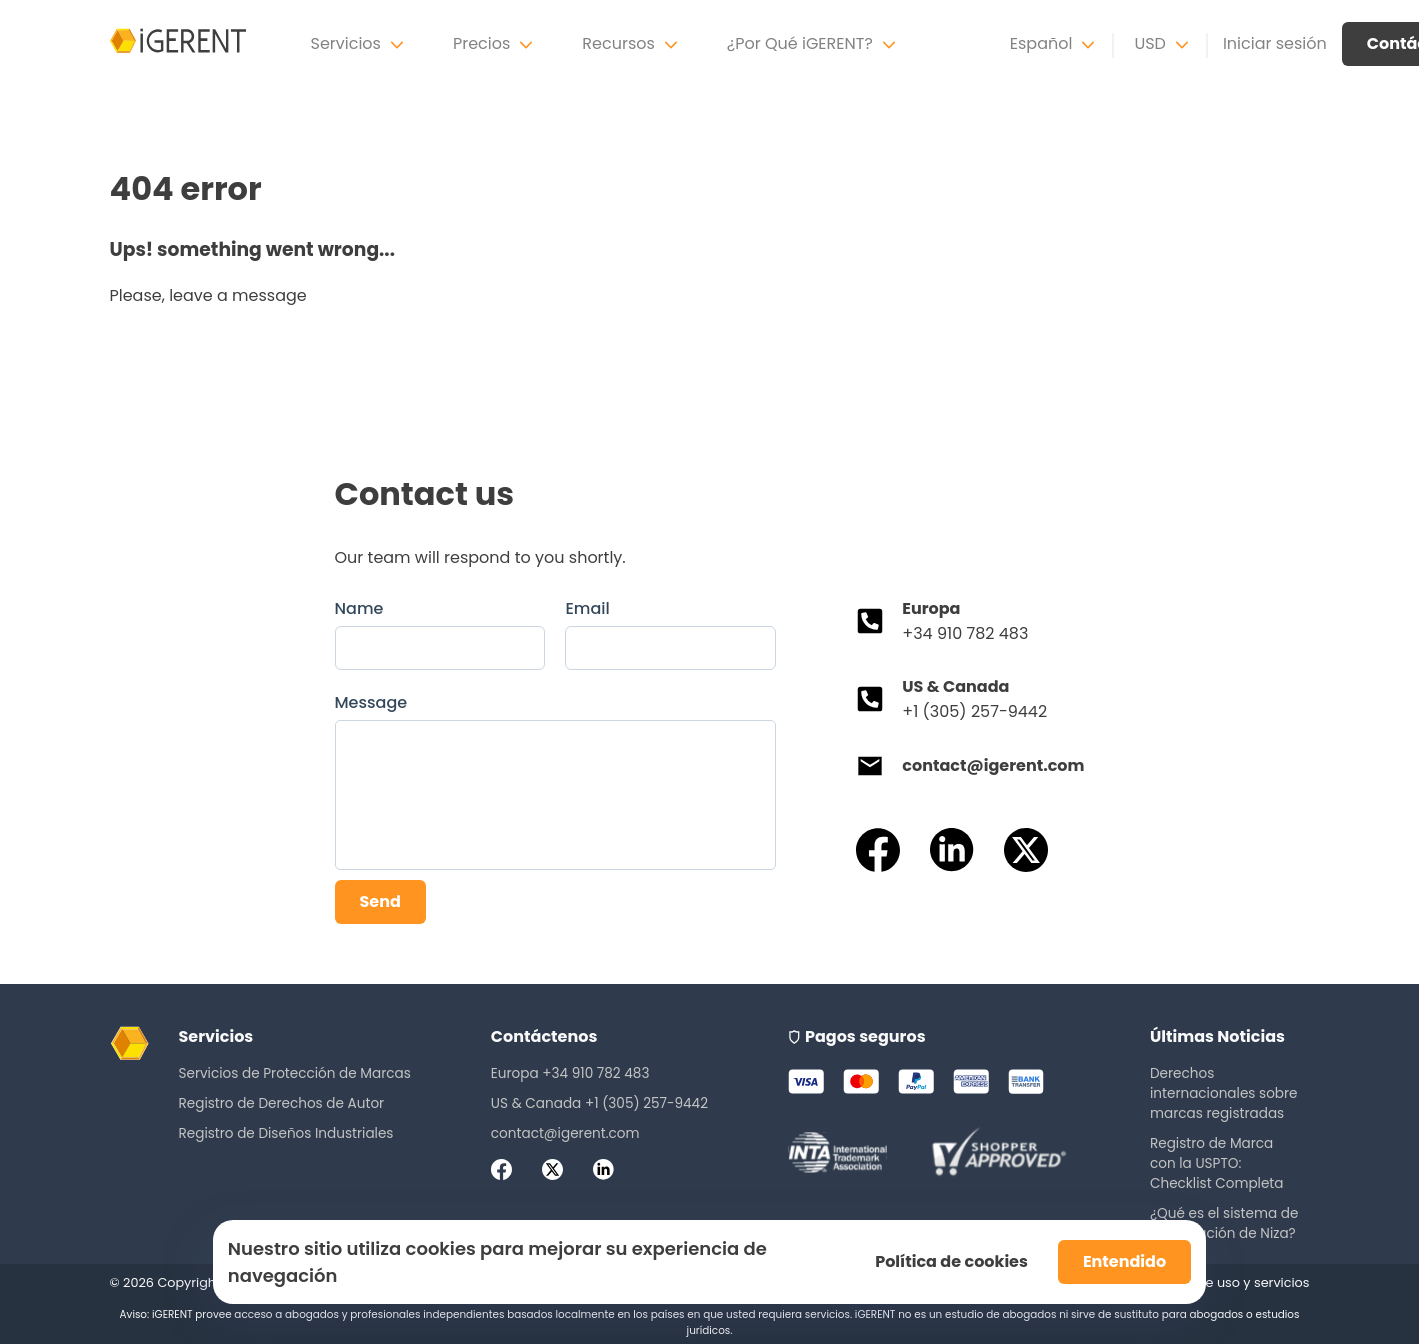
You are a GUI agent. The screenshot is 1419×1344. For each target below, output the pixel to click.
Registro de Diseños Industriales (286, 1133)
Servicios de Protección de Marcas (295, 1073)
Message (371, 702)
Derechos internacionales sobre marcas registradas (1224, 1093)
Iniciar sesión (1275, 43)
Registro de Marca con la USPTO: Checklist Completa (1217, 1163)
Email (587, 608)
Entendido (1124, 1261)
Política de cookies (951, 1261)
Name (359, 608)
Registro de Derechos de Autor (282, 1103)
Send (380, 901)
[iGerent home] (178, 44)
